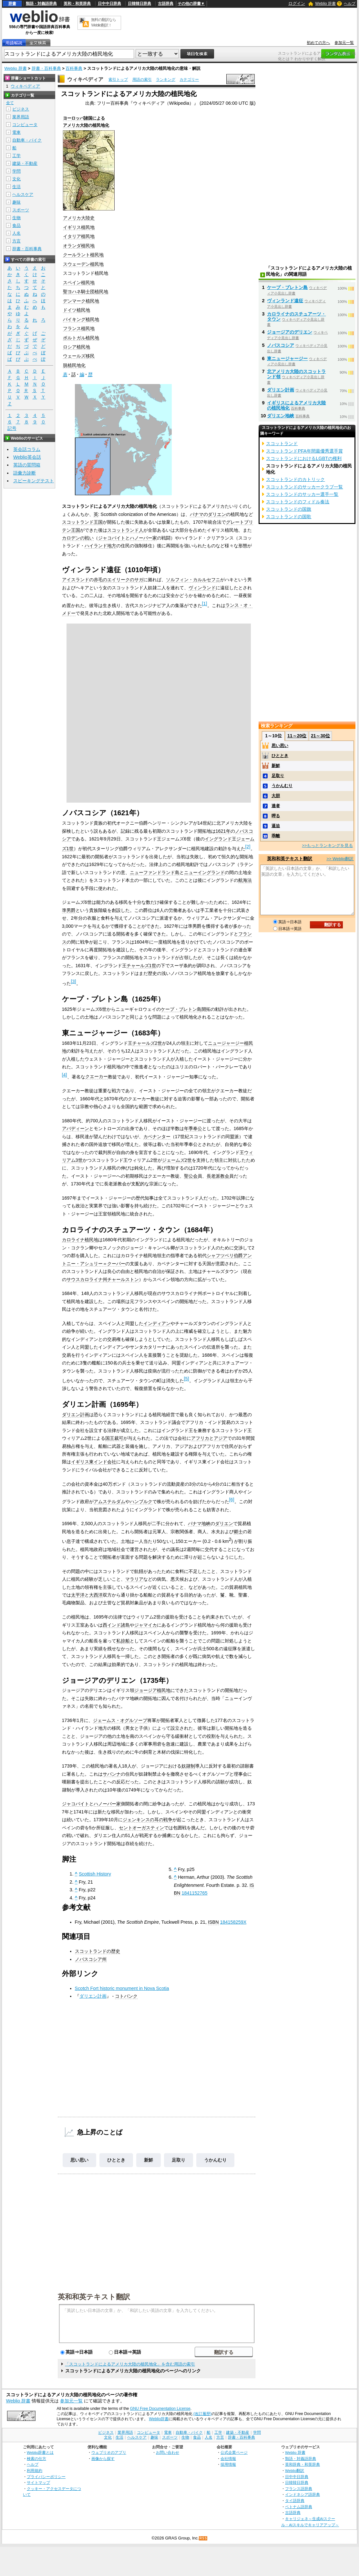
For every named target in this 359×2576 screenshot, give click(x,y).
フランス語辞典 (298, 2488)
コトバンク (126, 1996)
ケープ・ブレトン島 (181, 1009)
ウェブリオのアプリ (108, 2452)
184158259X (233, 1922)
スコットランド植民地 (85, 273)
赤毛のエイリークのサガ (118, 579)
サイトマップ (38, 2482)
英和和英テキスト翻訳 (94, 2296)
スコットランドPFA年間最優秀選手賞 (304, 451)
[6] (231, 1499)
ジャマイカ (145, 1625)
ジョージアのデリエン (289, 332)
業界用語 (20, 116)
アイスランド (75, 579)
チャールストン (123, 1279)
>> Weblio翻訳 (340, 858)
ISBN (213, 1922)
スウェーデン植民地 (83, 264)
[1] (204, 603)
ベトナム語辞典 (298, 2507)
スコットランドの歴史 (97, 1951)
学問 (16, 171)
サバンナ (112, 1774)
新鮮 (148, 2160)
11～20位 (296, 735)
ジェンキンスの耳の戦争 (147, 1819)
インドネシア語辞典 (302, 2494)
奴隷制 (188, 1766)
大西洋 (96, 1595)
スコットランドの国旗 (288, 509)
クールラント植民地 (83, 254)
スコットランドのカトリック (295, 479)
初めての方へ (318, 42)
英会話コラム (26, 449)
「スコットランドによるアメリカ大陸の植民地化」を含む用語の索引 (130, 2364)
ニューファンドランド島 (155, 872)
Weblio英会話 (27, 457)
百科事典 (74, 68)
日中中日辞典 (109, 3)
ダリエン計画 (75, 1414)
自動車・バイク (27, 140)
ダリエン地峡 (280, 415)
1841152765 (195, 1893)
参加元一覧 (344, 42)
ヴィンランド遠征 (285, 300)
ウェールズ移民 (79, 355)
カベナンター (156, 1136)
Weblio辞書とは (40, 2452)
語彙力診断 (24, 473)
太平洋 (78, 1595)
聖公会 (191, 1176)
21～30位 (320, 735)
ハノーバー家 (143, 537)
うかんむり (215, 2160)
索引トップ (118, 79)
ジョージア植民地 (152, 1690)
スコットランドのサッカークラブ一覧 (304, 486)
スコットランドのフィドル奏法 (297, 501)
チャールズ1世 (141, 965)
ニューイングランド (204, 872)
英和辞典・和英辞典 (302, 2464)
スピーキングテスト (33, 480)
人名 (16, 233)
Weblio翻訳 (294, 2470)
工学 (16, 155)
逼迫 (276, 825)
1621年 (223, 831)
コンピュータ (24, 124)
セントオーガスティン (141, 1827)
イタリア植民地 (79, 236)
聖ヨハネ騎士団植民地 (85, 291)
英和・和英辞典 (77, 3)
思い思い (79, 2160)
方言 (16, 241)
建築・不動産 (24, 163)
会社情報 (228, 2458)
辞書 (12, 3)
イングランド (218, 838)
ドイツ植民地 (76, 310)
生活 (16, 186)
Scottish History (95, 1873)
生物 (16, 217)
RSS (203, 2538)
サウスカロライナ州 (87, 1279)
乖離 (276, 835)
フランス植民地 (79, 328)
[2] (248, 846)
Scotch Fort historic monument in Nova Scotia (122, 1988)
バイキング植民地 (81, 319)
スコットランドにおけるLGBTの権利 (304, 458)
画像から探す (103, 2458)
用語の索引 (142, 79)
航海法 (245, 880)
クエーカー (96, 1076)
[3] (73, 981)
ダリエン (217, 514)
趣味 (16, 202)
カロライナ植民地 (80, 1239)
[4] (64, 1074)
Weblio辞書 (159, 2419)
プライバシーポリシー (46, 2476)
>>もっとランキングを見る (327, 845)
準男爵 (69, 910)
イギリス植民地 (79, 227)
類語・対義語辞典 (41, 3)
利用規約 (34, 2470)
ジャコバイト (111, 537)
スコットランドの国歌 (288, 516)
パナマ (196, 514)
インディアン (156, 1323)
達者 (276, 805)
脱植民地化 (74, 365)
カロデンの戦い (78, 537)
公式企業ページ (234, 2452)
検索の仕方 (36, 2458)
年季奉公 (193, 1128)
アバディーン (75, 1128)
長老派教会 (218, 1176)
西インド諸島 (116, 1625)
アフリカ (200, 1438)
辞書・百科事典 (46, 68)
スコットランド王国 (82, 522)
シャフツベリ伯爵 (225, 1255)
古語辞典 (165, 3)
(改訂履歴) (202, 2413)
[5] (186, 1378)
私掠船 (123, 1640)
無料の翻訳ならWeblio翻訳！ (103, 22)
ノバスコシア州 (91, 1959)
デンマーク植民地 (81, 301)
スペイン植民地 (79, 282)
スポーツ (20, 210)
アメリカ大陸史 (79, 217)
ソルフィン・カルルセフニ (193, 579)
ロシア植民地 (76, 346)
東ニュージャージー (287, 358)
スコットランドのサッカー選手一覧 (302, 494)
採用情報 (228, 2464)
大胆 (276, 795)
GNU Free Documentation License (160, 2408)
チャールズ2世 (147, 1043)
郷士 (238, 1531)
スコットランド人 (125, 530)
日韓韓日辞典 (139, 3)
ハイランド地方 (100, 545)
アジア (220, 1438)
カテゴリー (189, 79)
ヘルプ (349, 3)
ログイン (296, 3)
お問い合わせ (167, 2452)
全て (10, 103)
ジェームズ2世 (177, 1160)
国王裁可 (114, 1438)
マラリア (134, 1579)
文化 (16, 178)
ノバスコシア (280, 345)
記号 (11, 428)
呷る (276, 815)
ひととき (116, 2160)
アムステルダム (109, 1501)
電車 (16, 132)
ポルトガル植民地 (81, 337)
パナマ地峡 (199, 1523)
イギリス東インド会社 (93, 1461)
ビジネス (20, 109)
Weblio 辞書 (325, 3)
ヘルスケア (22, 194)
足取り (178, 2160)
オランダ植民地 (79, 245)
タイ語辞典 (294, 2500)
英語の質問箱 (26, 464)
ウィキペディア (85, 79)
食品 (16, 225)
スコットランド (282, 443)
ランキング (165, 79)
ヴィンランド (202, 587)
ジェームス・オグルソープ (120, 1720)
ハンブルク (141, 1501)
